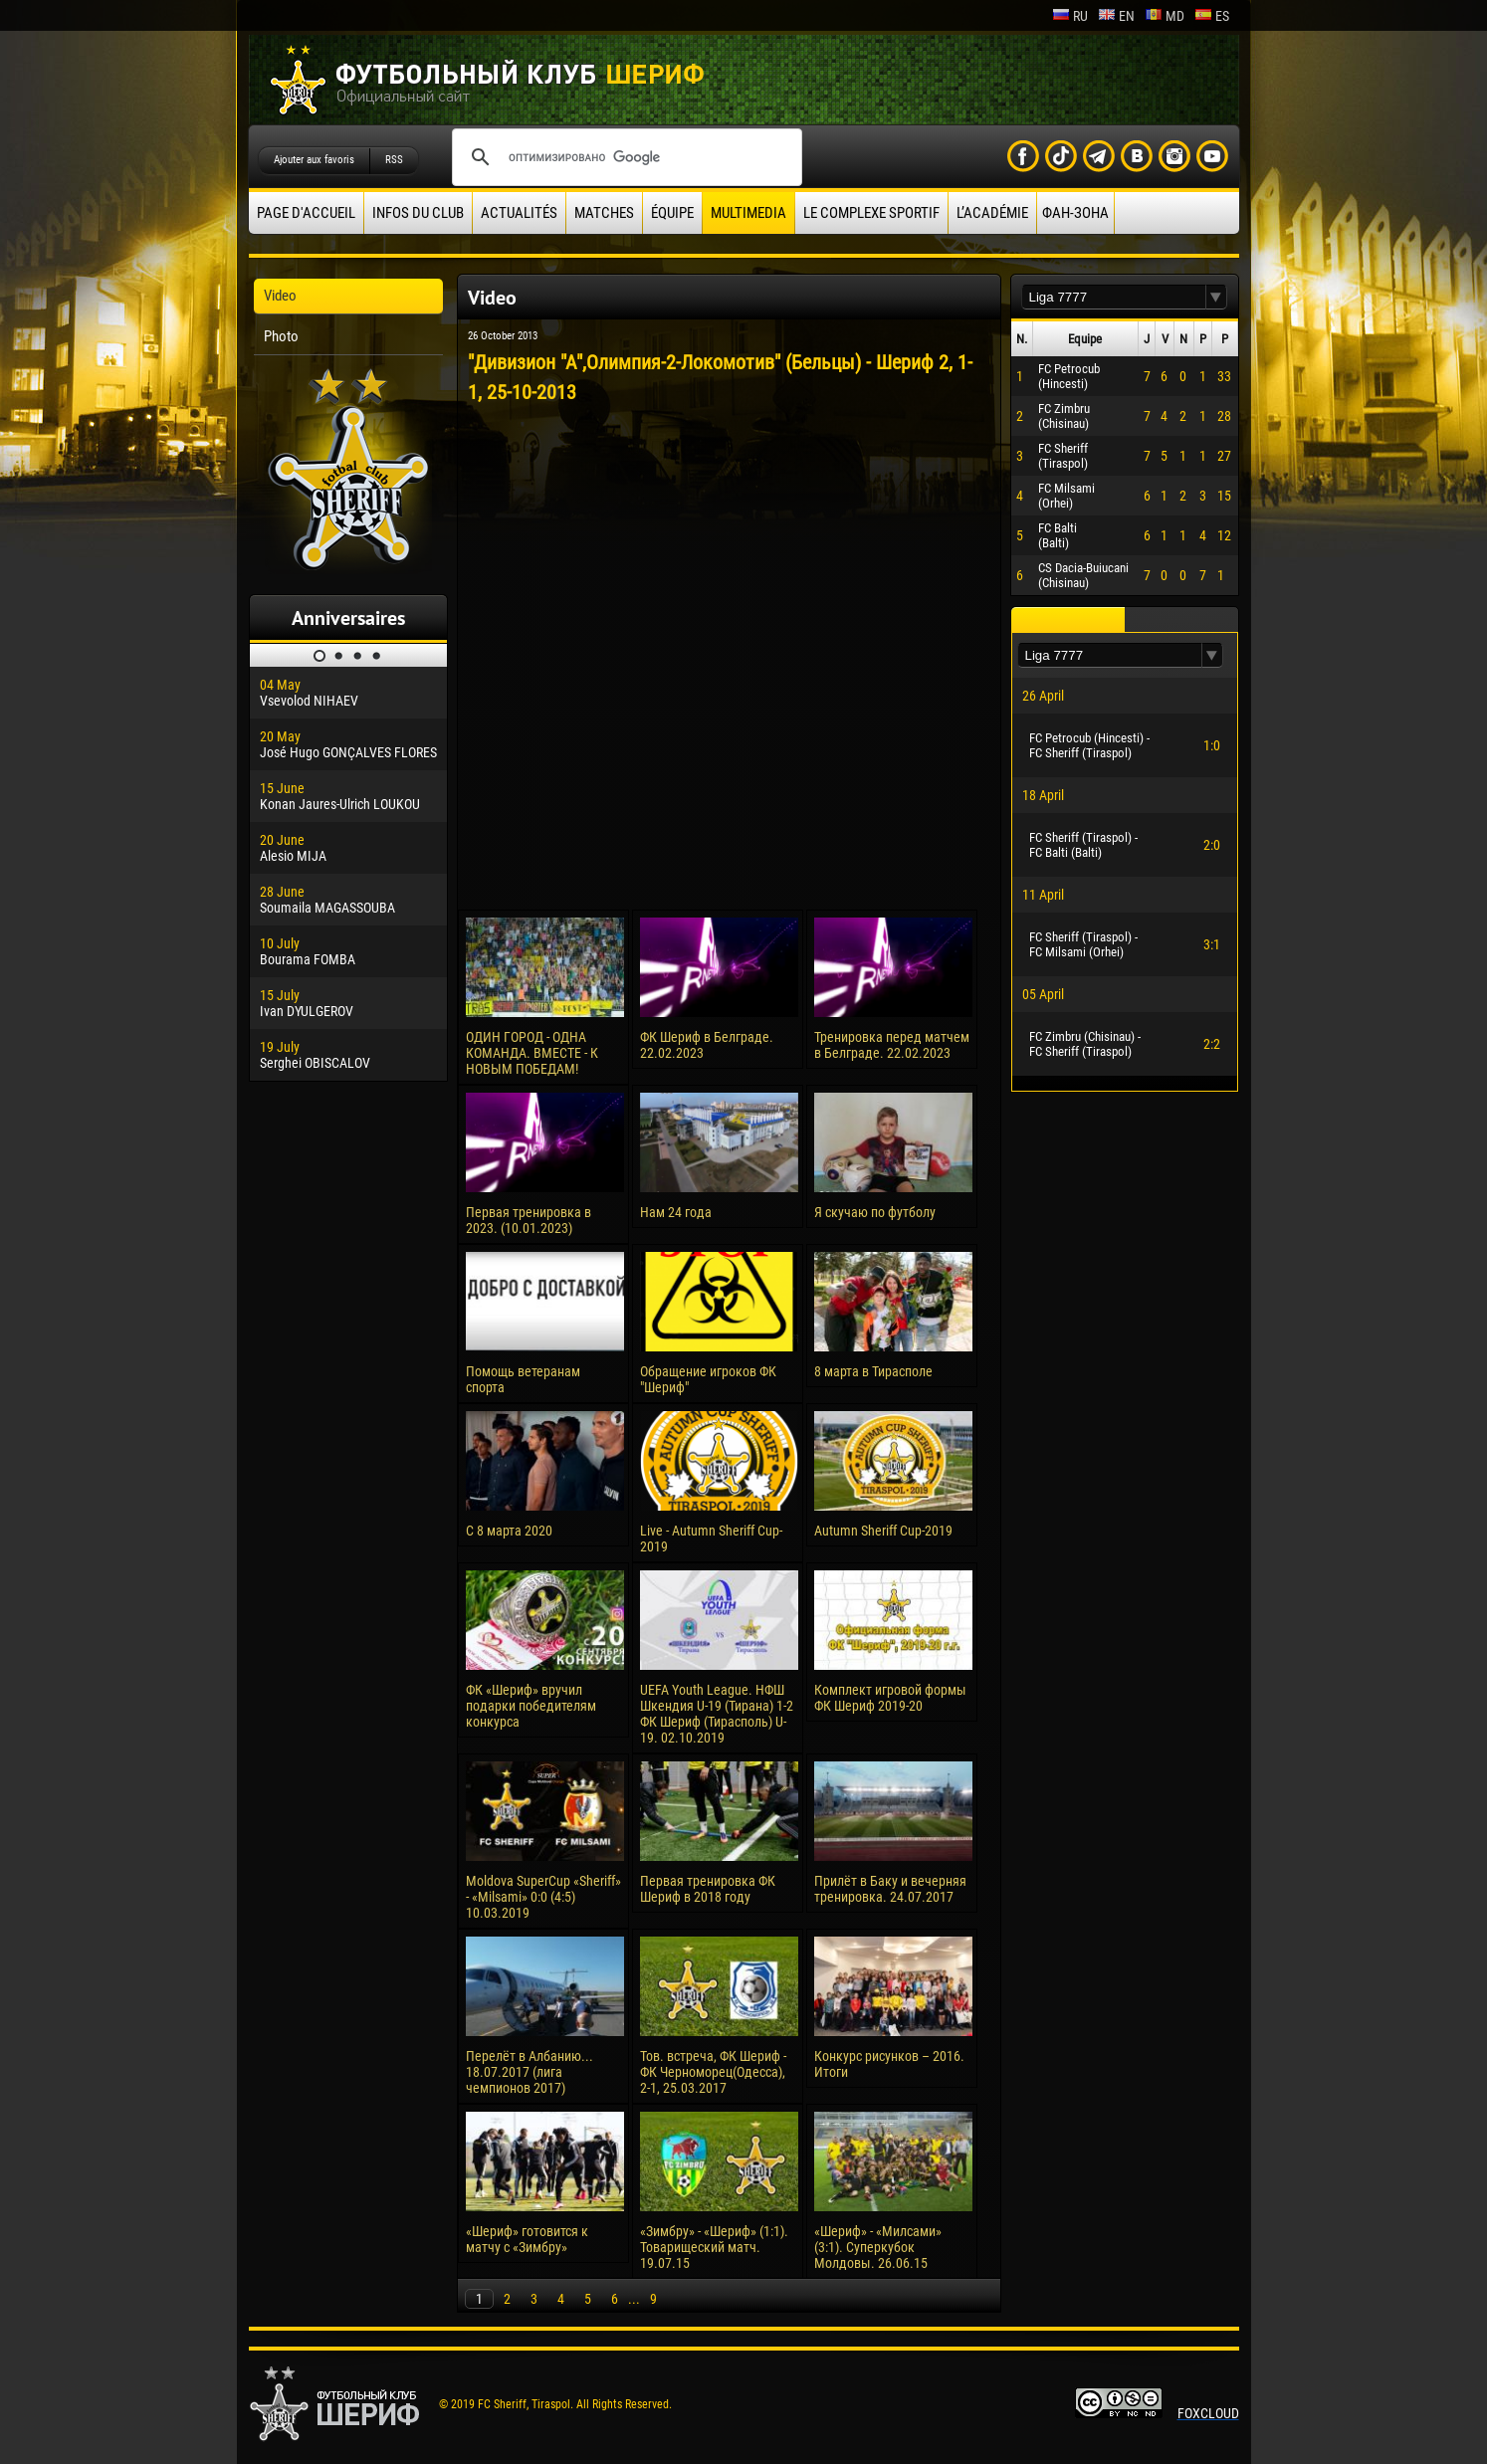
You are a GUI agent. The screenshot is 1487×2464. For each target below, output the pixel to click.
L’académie (992, 213)
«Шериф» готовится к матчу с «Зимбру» (527, 2239)
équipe (672, 213)
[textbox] (1113, 297)
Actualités (519, 213)
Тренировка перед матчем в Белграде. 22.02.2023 (891, 1045)
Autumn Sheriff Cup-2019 (883, 1531)
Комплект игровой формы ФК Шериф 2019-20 (890, 1698)
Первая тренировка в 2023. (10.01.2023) (528, 1220)
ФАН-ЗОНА (1075, 213)
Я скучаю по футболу (875, 1212)
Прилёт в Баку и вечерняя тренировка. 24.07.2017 (890, 1889)
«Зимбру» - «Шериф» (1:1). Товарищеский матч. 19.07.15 (714, 2247)
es (1211, 16)
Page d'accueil (306, 213)
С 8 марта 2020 (509, 1531)
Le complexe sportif (871, 213)
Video (280, 296)
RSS (394, 159)
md (1164, 16)
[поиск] (624, 157)
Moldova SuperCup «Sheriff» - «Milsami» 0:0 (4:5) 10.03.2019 (543, 1897)
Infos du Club (418, 213)
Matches (604, 213)
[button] (1216, 297)
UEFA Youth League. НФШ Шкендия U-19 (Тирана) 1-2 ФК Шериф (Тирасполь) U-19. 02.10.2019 (716, 1713)
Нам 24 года (676, 1212)
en (1116, 16)
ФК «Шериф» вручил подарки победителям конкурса (531, 1706)
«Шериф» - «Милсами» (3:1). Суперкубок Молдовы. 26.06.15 (878, 2247)
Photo (281, 336)
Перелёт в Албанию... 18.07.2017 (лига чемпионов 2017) (529, 2072)
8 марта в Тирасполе (873, 1371)
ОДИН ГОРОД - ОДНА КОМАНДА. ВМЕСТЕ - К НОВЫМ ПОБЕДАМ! (532, 1053)
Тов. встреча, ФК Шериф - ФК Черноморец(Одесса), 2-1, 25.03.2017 (713, 2072)
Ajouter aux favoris (314, 159)
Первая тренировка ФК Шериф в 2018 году (707, 1889)
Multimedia (748, 213)
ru (1070, 16)
